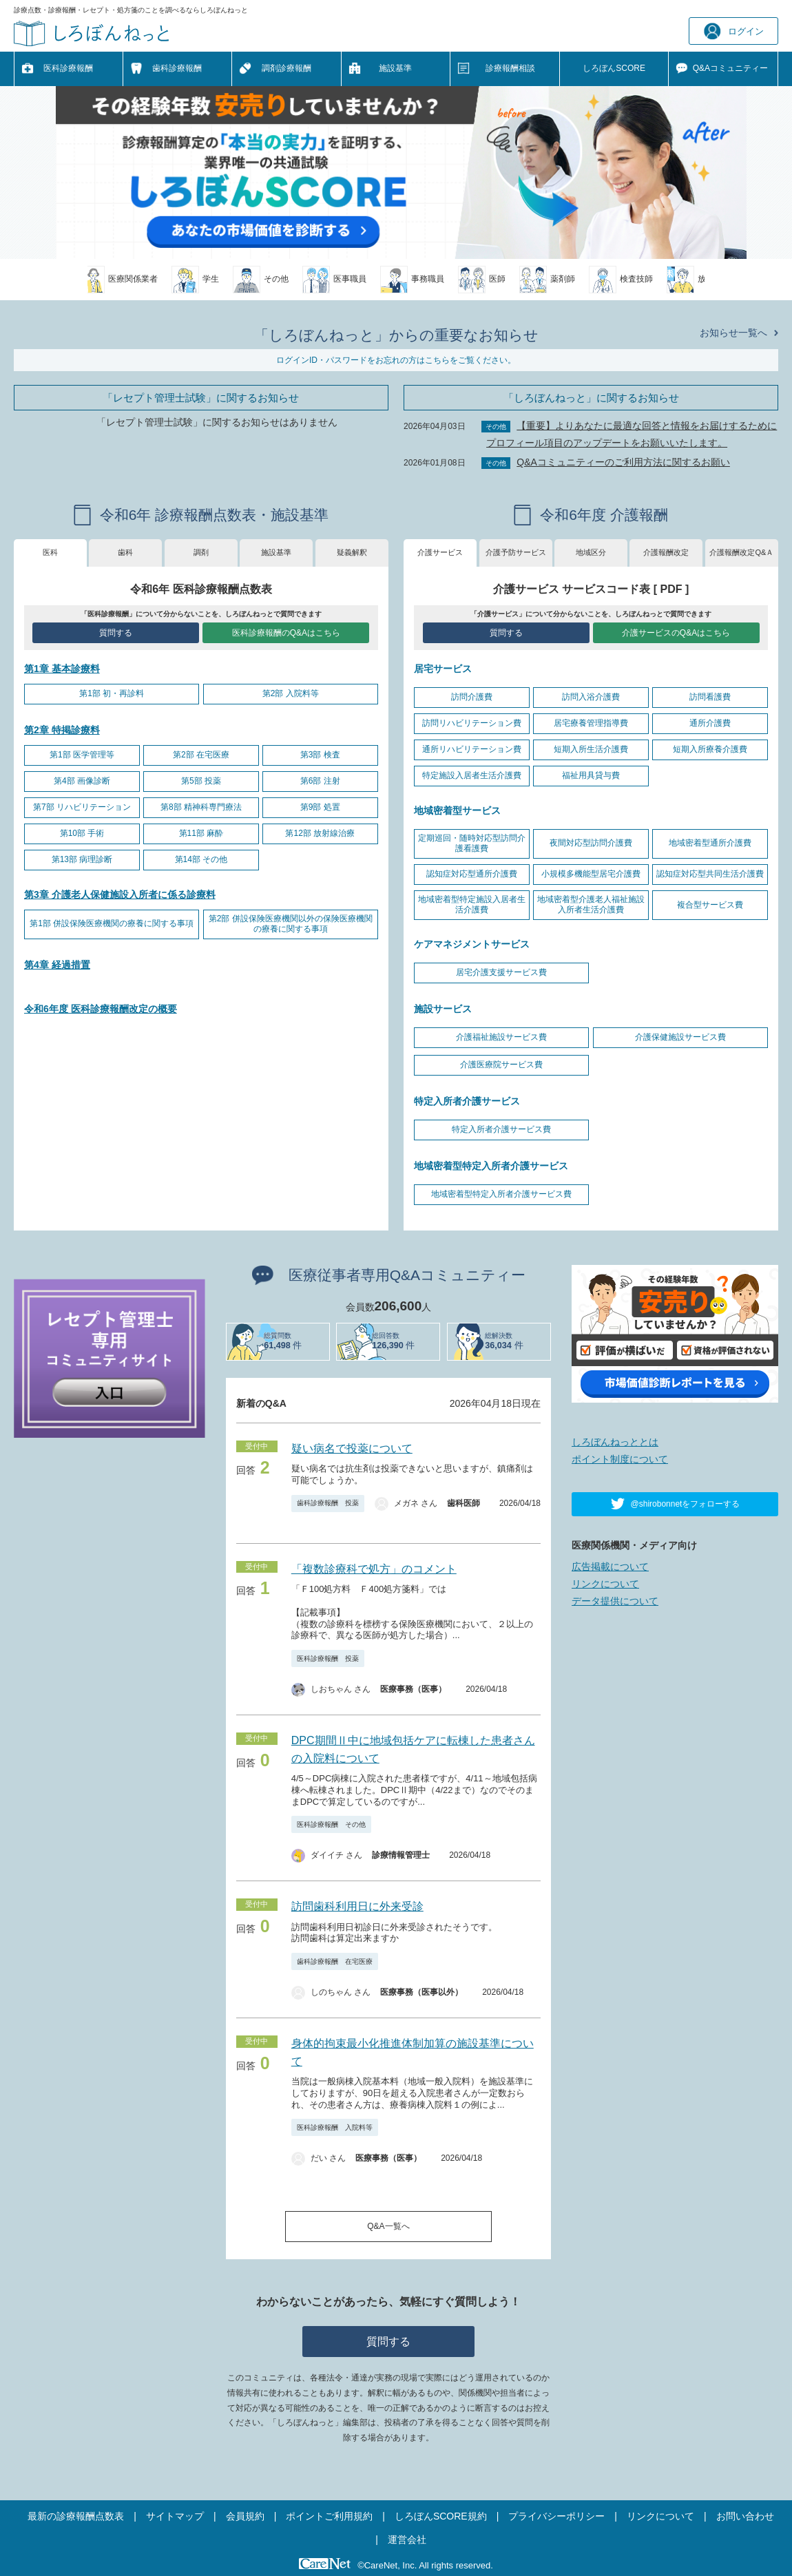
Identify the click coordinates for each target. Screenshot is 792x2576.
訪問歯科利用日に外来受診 (357, 1906)
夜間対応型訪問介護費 (591, 843)
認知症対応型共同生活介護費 (710, 874)
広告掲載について (610, 1566)
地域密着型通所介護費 (710, 843)
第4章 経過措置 (57, 964)
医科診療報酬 (68, 68)
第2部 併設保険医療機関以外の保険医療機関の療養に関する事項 (291, 924)
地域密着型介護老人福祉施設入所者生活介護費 (591, 904)
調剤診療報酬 (286, 68)
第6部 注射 (320, 781)
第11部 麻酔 (201, 833)
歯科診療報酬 (177, 68)
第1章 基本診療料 (62, 668)
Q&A (730, 68)
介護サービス (440, 552)
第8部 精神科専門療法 (201, 807)
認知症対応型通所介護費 (471, 874)
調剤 (201, 552)
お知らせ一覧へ (733, 332)
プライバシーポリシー (556, 2516)
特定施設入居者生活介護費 (471, 775)
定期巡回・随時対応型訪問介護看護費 (471, 843)
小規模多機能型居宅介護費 (590, 874)
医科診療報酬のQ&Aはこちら (286, 633)
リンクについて (605, 1583)
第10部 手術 (82, 833)
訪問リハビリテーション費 (471, 723)
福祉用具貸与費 (591, 775)
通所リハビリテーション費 (471, 749)
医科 (50, 552)
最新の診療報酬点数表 (76, 2516)
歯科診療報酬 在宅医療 (335, 1961)
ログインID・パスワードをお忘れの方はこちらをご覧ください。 (396, 360)
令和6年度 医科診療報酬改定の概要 (100, 1008)
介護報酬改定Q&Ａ (741, 552)
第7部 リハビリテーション (82, 807)
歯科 (125, 552)
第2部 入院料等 (290, 693)
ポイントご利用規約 (329, 2516)
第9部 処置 (320, 807)
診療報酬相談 (510, 68)
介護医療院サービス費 (501, 1064)
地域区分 (591, 552)
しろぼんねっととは (615, 1441)
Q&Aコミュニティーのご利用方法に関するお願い (623, 462)
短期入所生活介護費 (591, 749)
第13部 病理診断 (82, 859)
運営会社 (407, 2539)
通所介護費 (710, 723)
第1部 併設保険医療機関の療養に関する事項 (112, 923)
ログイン (734, 31)
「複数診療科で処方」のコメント (374, 1569)
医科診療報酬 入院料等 (335, 2127)
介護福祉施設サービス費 (501, 1037)
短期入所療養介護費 (710, 749)
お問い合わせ (745, 2516)
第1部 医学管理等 (82, 755)
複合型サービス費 (710, 905)
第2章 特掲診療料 (62, 729)
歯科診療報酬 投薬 (328, 1503)
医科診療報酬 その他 (331, 1824)
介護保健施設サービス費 (680, 1037)
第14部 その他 (201, 859)
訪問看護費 (710, 697)
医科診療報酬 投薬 (328, 1658)
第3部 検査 (320, 755)
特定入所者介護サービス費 (501, 1129)
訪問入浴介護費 (591, 697)
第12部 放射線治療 (320, 833)
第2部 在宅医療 (201, 755)
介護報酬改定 (666, 552)
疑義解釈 (352, 552)
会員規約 (245, 2516)
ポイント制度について (620, 1459)
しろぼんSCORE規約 (441, 2516)
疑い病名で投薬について (352, 1448)
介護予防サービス (516, 552)
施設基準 (395, 68)
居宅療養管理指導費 (591, 723)
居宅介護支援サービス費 (501, 972)
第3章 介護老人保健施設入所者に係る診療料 (120, 894)
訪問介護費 (471, 697)
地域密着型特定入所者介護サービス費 (501, 1194)
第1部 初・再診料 (111, 693)
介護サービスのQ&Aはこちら (676, 633)
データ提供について (615, 1600)
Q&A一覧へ (388, 2226)
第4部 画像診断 (82, 781)
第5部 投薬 (201, 781)
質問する (115, 633)
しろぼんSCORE (614, 68)
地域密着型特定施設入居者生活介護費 (471, 904)
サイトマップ (175, 2516)
